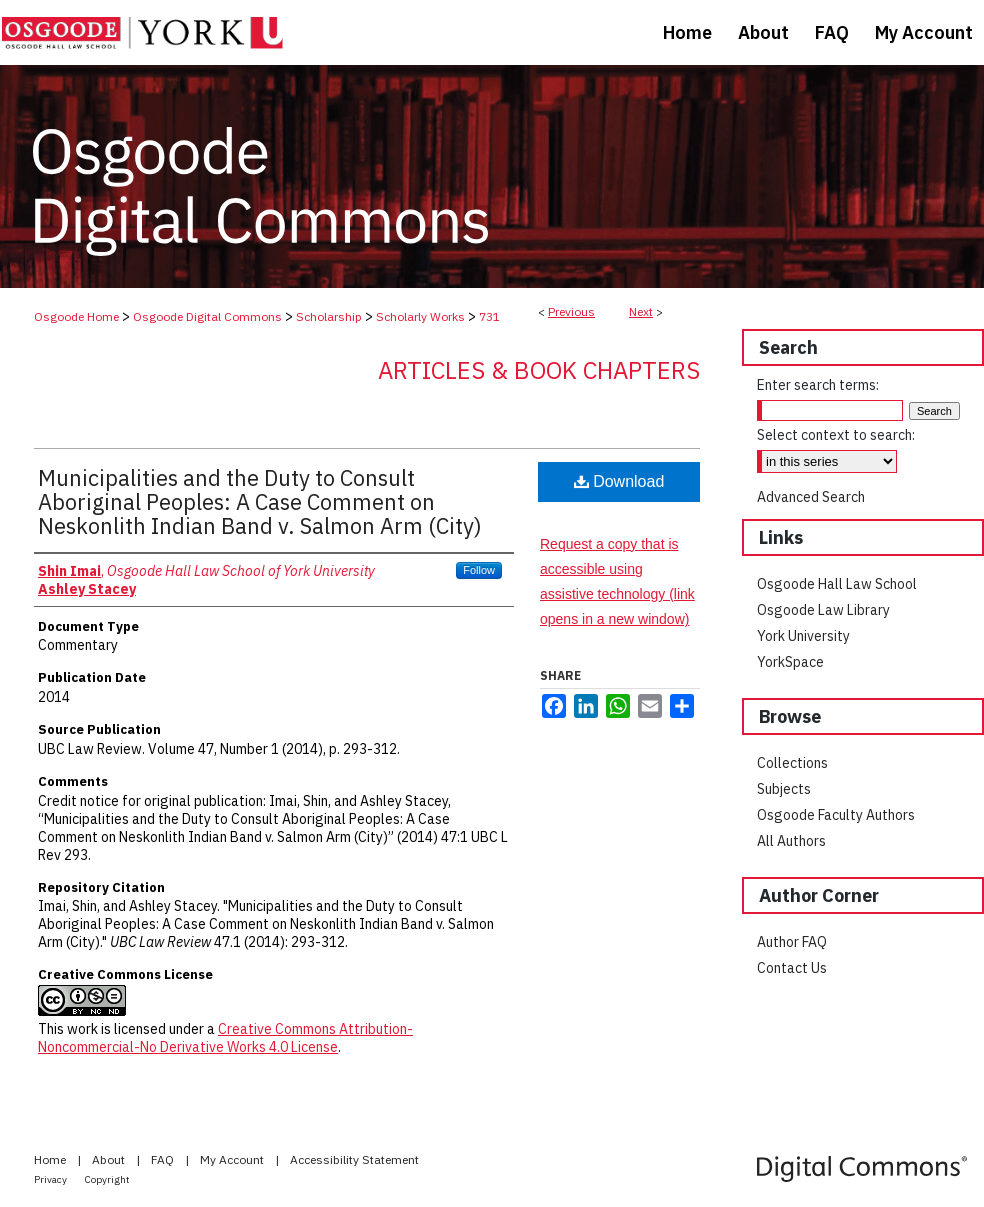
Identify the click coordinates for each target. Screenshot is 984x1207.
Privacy (51, 1179)
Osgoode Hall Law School (837, 584)
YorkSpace (790, 662)
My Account (233, 1159)
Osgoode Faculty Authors (836, 815)
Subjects (784, 789)
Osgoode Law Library (823, 610)
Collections (792, 763)
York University (803, 636)
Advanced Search (811, 497)
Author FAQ (792, 942)
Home (51, 1159)
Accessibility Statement (354, 1159)
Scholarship (329, 316)
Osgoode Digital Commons (207, 316)
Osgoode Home (76, 316)
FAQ (164, 1159)
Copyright (107, 1179)
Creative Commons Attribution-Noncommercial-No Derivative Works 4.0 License (225, 1038)
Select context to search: (836, 435)
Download (619, 481)
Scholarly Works (420, 316)
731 (489, 316)
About (110, 1159)
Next (641, 311)
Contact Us (792, 968)
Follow (479, 570)
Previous (571, 311)
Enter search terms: (818, 385)
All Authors (791, 841)
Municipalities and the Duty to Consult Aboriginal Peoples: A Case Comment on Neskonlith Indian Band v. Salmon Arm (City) (260, 501)
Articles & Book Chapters (539, 370)
